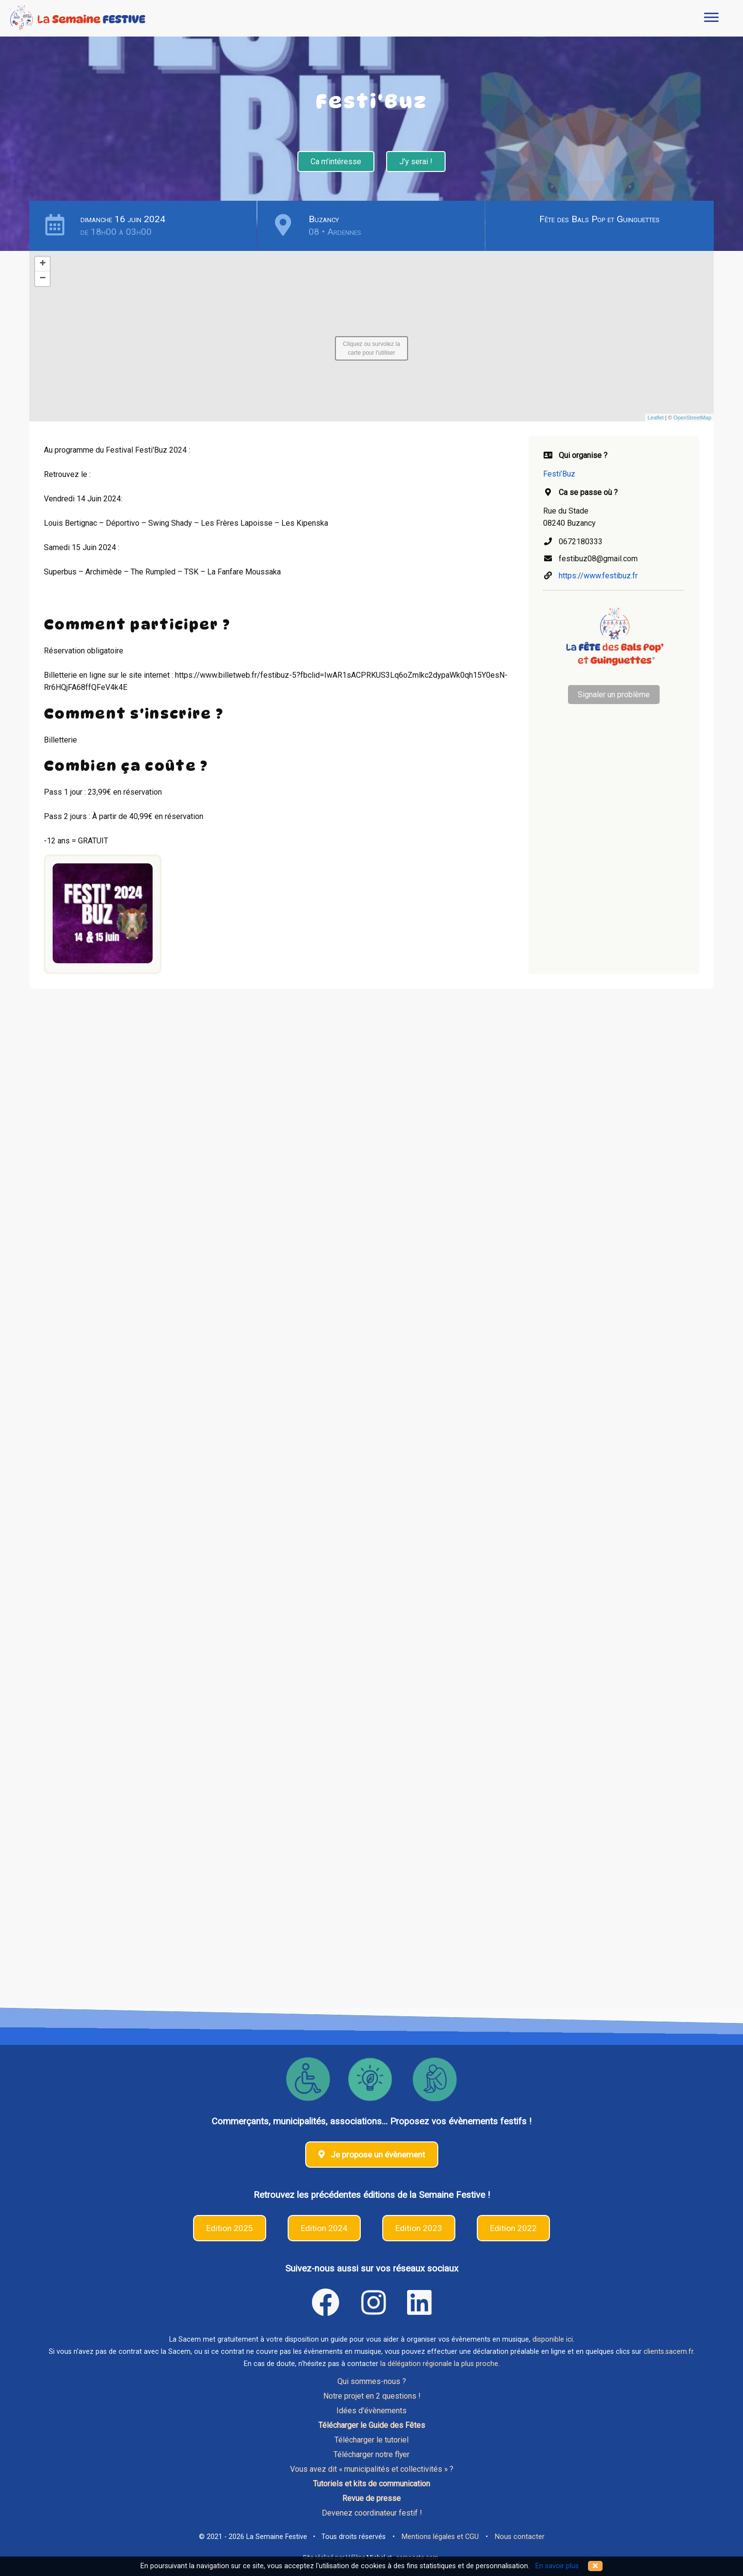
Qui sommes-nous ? (371, 2381)
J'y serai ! (415, 161)
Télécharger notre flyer (371, 2454)
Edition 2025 (229, 2228)
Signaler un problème (614, 694)
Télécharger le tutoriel (371, 2439)
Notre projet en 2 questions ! (371, 2396)
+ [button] (42, 264)
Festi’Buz (559, 473)
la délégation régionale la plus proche (439, 2364)
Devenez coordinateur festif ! (372, 2513)
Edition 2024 (324, 2228)
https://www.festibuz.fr (598, 575)
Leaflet (655, 417)
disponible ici (552, 2339)
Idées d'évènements (371, 2410)
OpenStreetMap (692, 417)
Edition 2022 (513, 2228)
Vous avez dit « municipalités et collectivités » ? (371, 2469)
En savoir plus (557, 2566)
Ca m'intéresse (336, 161)
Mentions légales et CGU (440, 2537)
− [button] (42, 278)
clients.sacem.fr (668, 2351)
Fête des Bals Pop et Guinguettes (599, 219)
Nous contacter (520, 2537)
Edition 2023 (418, 2228)
